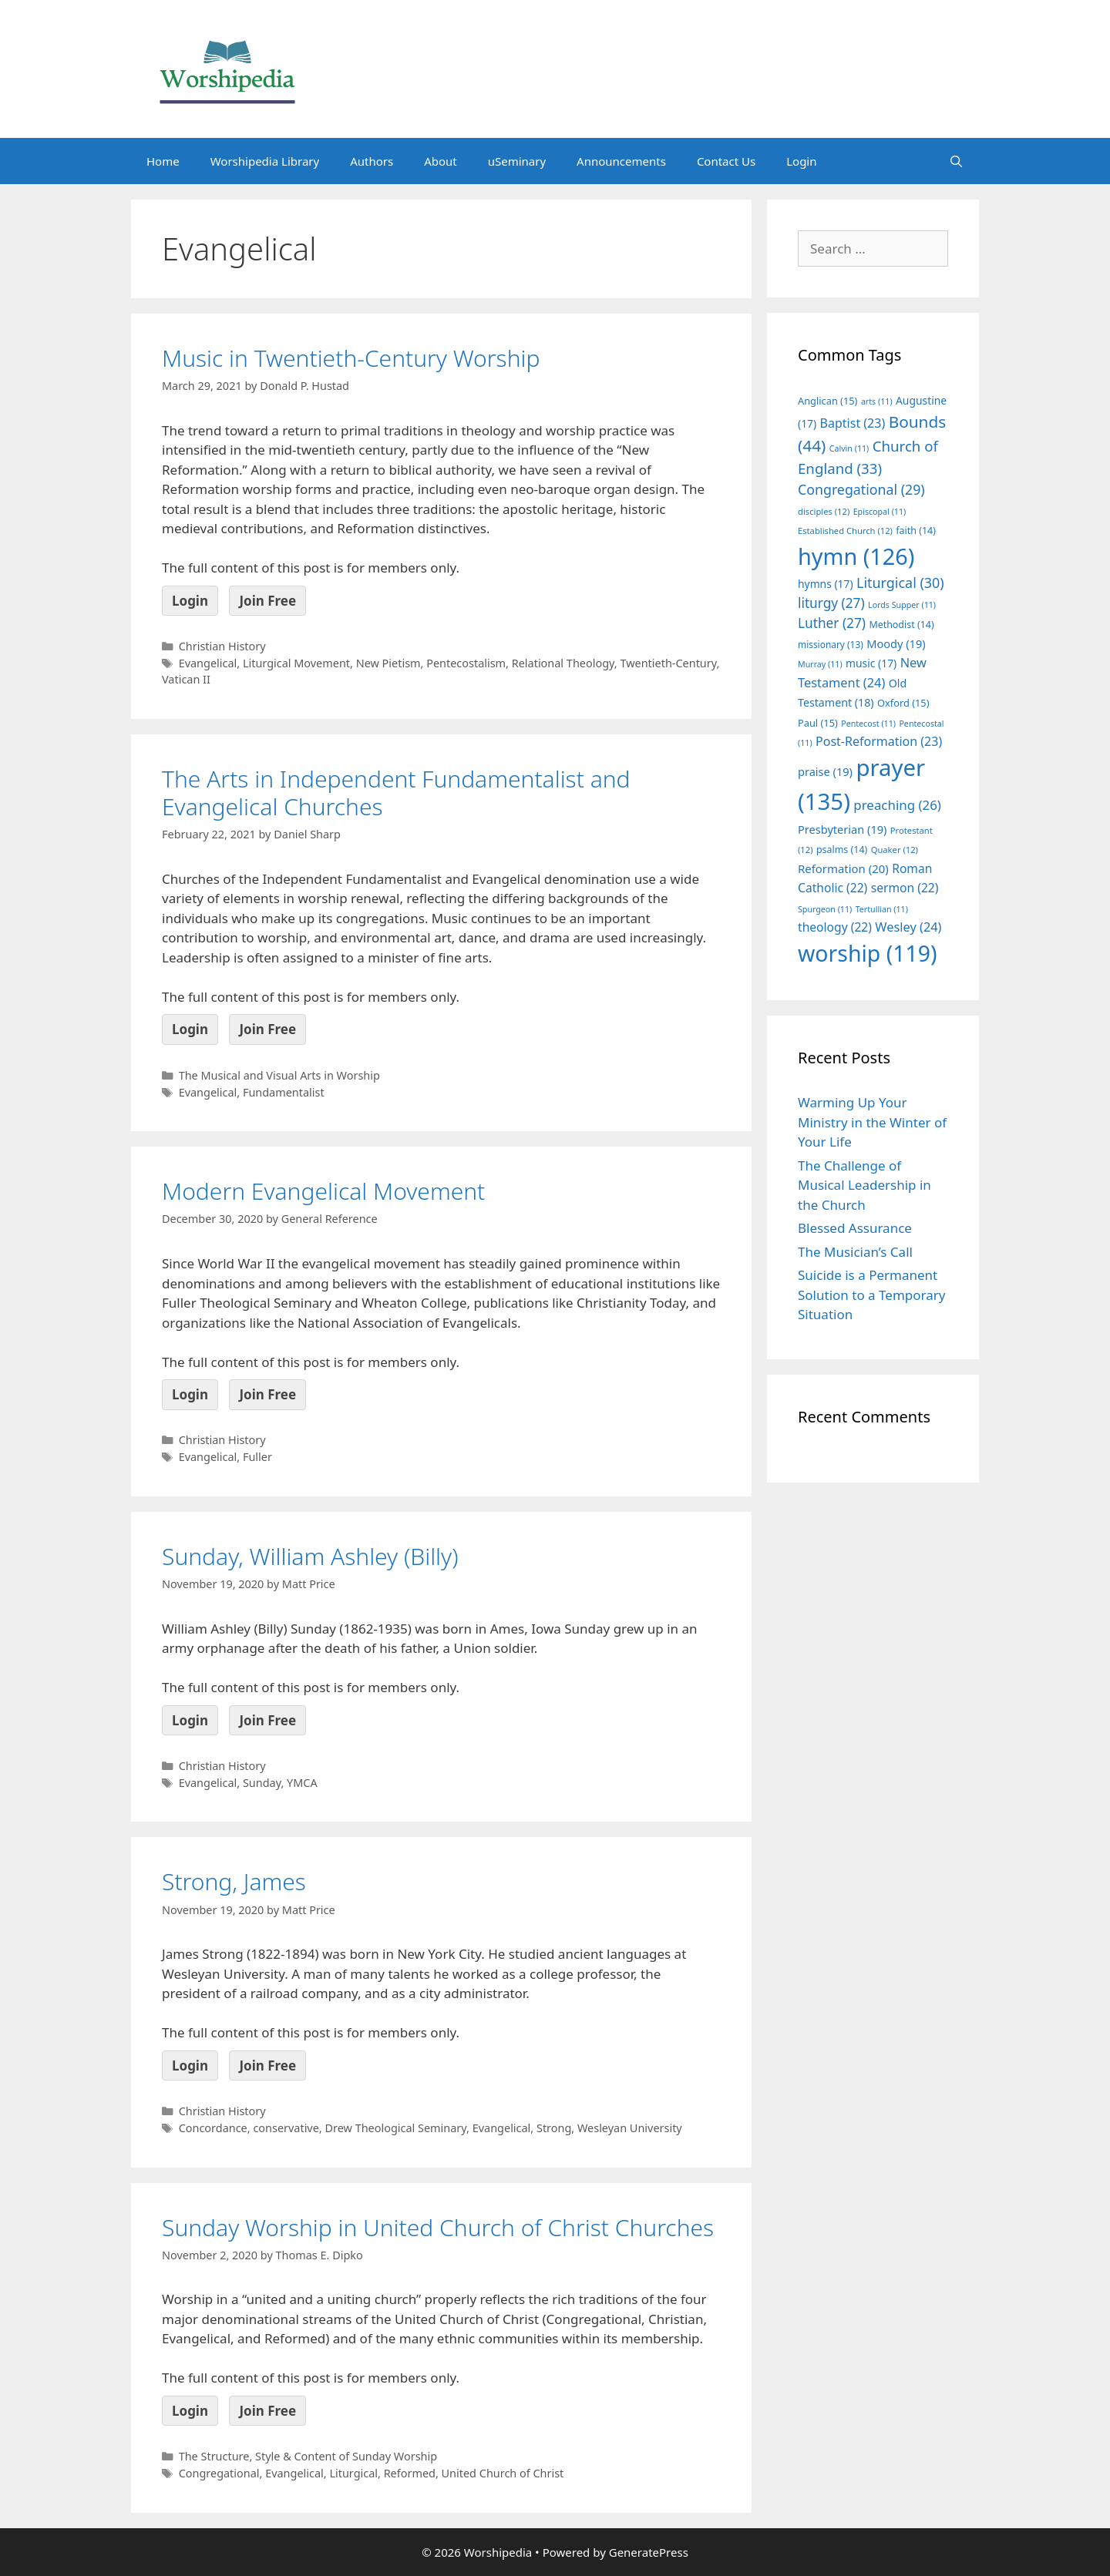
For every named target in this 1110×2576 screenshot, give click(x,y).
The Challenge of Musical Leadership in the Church (864, 1185)
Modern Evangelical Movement (323, 1191)
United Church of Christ (503, 2473)
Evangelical (208, 663)
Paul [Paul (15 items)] (818, 723)
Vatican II (186, 679)
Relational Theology (563, 663)
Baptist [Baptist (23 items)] (853, 423)
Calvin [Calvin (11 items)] (849, 448)
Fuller (257, 1456)
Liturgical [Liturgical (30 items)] (900, 582)
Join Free (267, 601)
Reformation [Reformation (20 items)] (843, 868)
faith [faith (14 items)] (916, 530)
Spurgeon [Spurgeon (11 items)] (825, 909)
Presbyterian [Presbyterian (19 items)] (842, 829)
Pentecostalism (466, 663)
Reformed (410, 2473)
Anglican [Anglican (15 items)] (827, 401)
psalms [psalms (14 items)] (841, 849)
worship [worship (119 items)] (867, 953)
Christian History (222, 646)
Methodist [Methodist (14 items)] (901, 624)
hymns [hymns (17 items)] (825, 583)
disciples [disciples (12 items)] (823, 511)
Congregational (219, 2473)
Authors (371, 161)
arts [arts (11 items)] (877, 401)
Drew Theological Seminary (395, 2128)
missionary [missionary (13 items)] (830, 644)
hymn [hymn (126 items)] (856, 556)
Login (801, 161)
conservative (285, 2128)
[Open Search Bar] (956, 161)
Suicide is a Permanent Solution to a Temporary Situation (871, 1294)
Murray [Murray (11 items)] (820, 664)
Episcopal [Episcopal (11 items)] (879, 511)
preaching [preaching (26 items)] (897, 805)
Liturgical (353, 2473)
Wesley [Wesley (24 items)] (908, 927)
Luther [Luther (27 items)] (832, 623)
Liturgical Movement (296, 663)
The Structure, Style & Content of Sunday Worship (308, 2456)
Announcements (621, 161)
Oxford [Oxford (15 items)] (903, 703)
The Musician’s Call (855, 1252)
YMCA (302, 1782)
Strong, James (234, 1881)
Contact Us (726, 161)
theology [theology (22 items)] (835, 927)
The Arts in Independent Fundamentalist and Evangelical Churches (396, 792)
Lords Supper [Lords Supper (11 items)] (902, 604)
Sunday (262, 1782)
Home (163, 161)
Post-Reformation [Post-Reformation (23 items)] (879, 741)
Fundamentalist (284, 1092)
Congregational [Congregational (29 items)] (861, 489)
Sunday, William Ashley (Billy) (310, 1556)
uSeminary (517, 161)
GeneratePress (648, 2552)
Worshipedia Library (264, 161)
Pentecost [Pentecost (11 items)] (868, 723)
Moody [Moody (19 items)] (895, 643)
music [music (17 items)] (871, 663)
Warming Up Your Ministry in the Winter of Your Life (872, 1121)
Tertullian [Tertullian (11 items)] (882, 909)
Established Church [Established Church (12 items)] (845, 530)
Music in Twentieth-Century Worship (351, 358)
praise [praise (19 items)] (825, 771)
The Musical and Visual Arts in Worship (279, 1075)
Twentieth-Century (668, 663)
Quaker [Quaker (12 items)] (894, 849)
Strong (553, 2128)
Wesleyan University (629, 2128)
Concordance (213, 2128)
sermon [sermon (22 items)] (905, 887)
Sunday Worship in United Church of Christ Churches (438, 2227)
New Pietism (388, 663)
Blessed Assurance (855, 1228)
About (440, 161)
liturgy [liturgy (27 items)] (831, 603)
